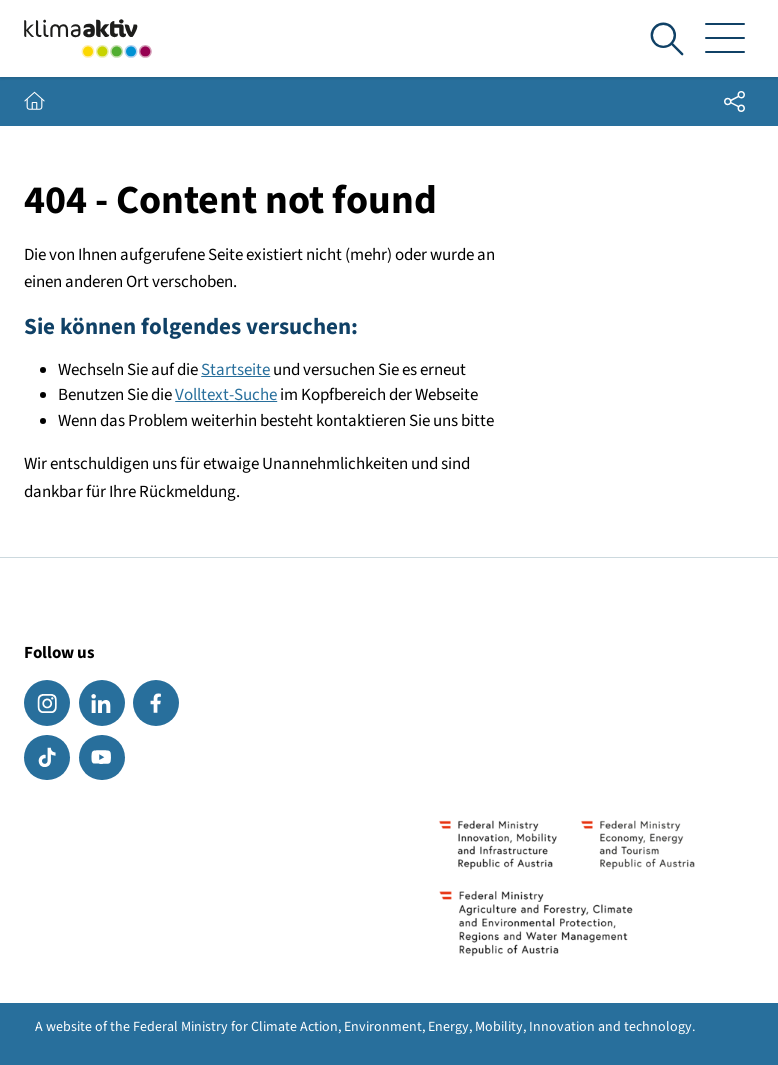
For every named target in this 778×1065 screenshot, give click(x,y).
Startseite (235, 370)
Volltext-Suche (226, 395)
